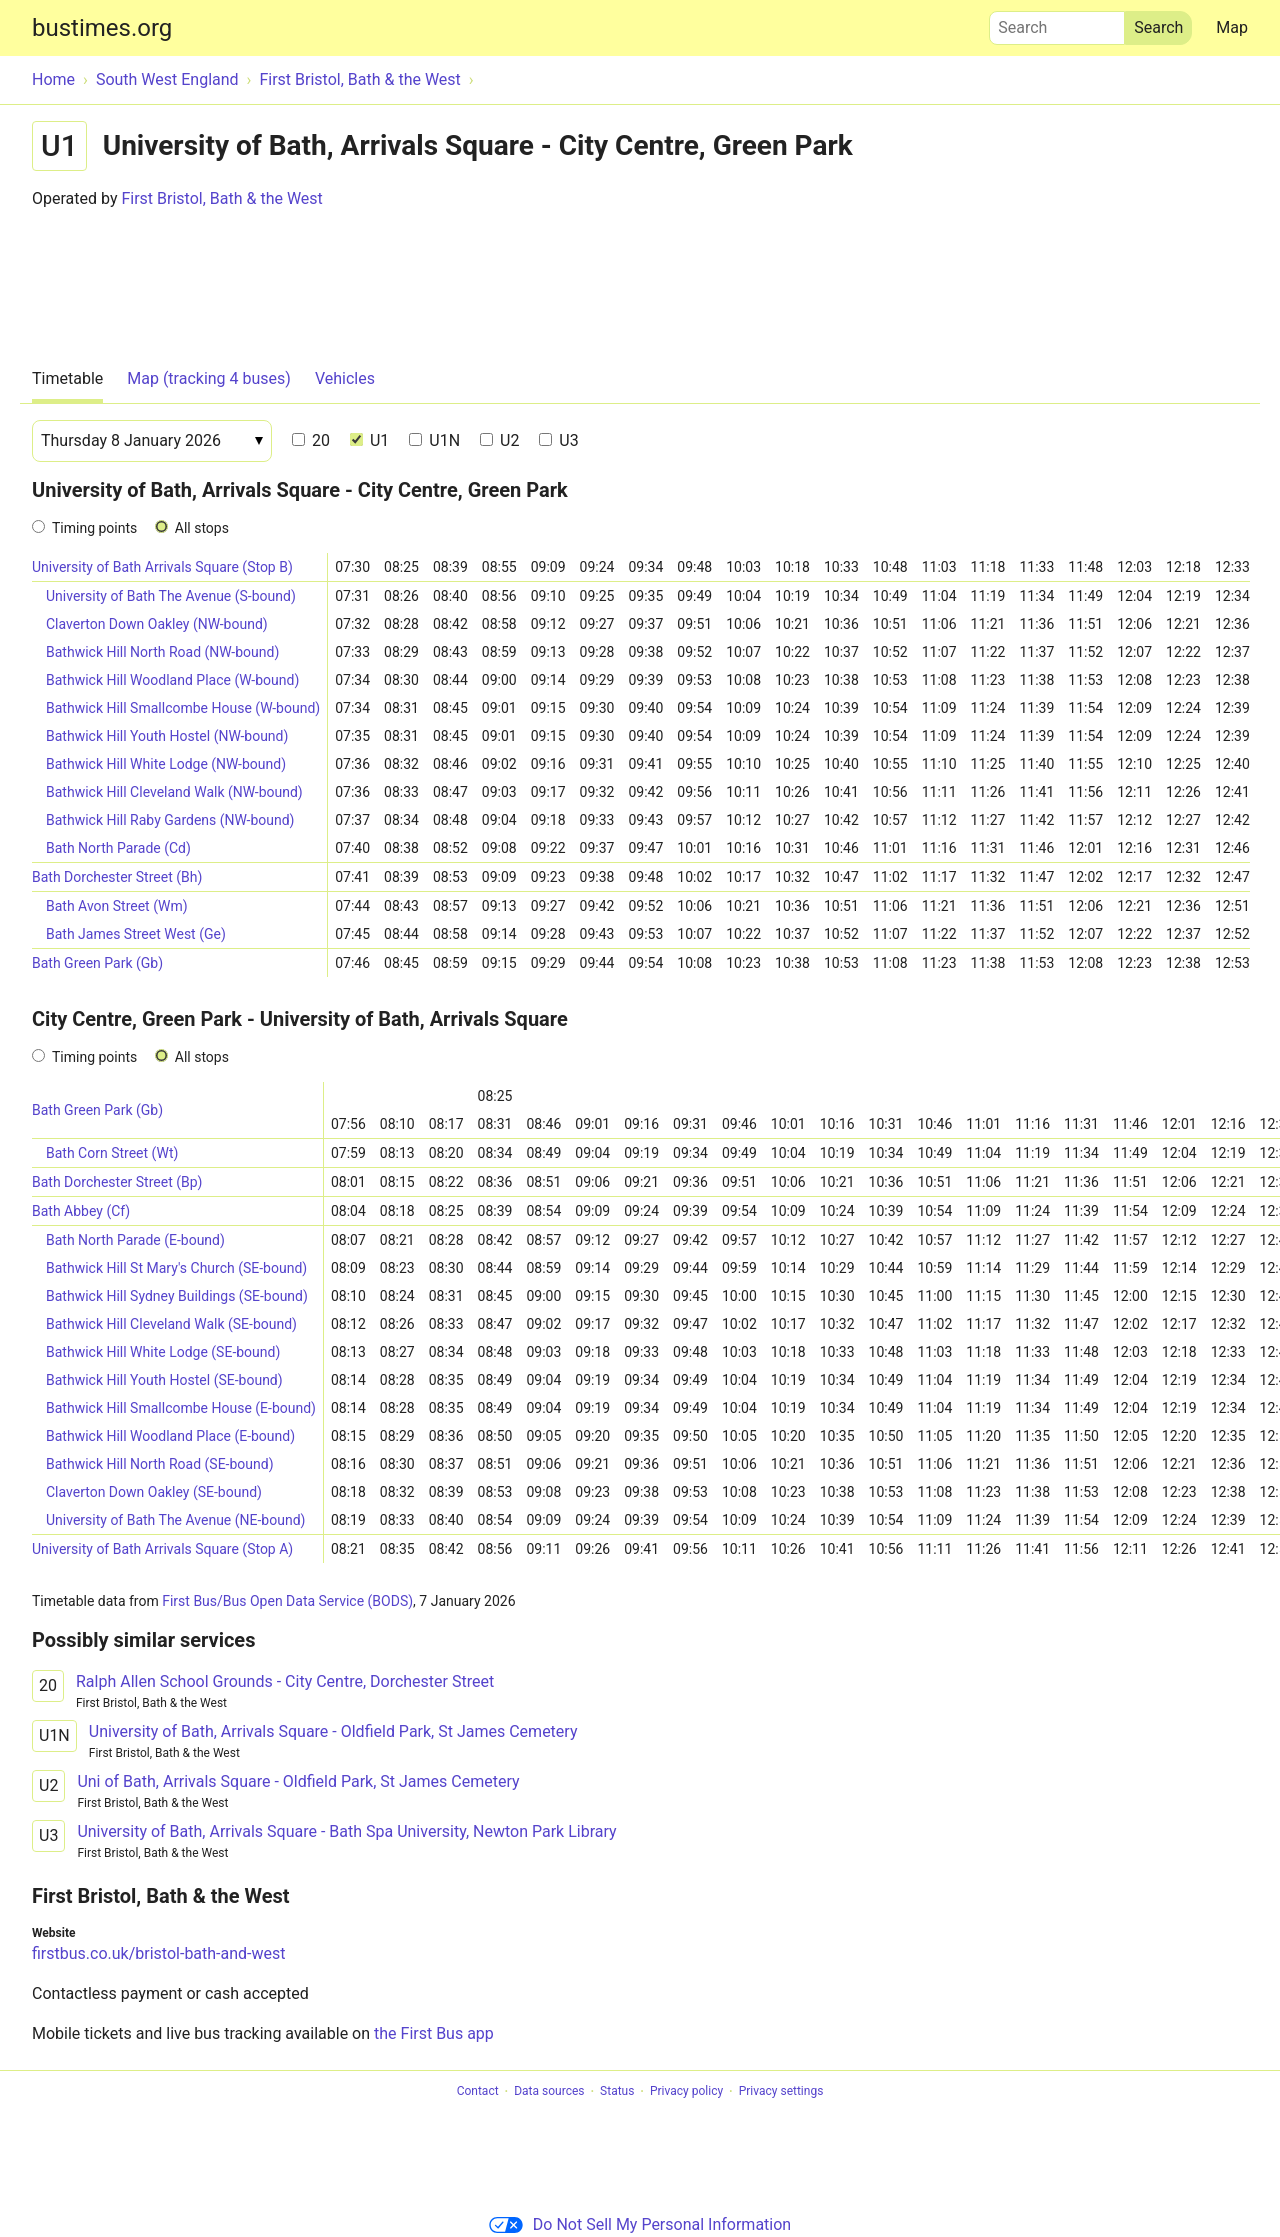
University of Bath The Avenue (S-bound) (171, 596)
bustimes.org (102, 28)
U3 (558, 440)
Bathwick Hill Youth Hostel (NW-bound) (167, 736)
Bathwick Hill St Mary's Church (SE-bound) (176, 1268)
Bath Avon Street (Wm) (117, 906)
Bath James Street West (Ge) (136, 934)
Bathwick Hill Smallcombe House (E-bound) (181, 1408)
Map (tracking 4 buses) (209, 378)
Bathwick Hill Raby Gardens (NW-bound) (170, 820)
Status (617, 2092)
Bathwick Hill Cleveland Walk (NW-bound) (174, 792)
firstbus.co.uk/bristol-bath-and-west (159, 1953)
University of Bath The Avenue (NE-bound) (175, 1520)
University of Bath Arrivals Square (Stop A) (162, 1549)
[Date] (152, 441)
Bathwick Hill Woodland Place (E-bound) (170, 1436)
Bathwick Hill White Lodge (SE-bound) (163, 1352)
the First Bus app (434, 2033)
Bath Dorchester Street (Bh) (117, 877)
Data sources (549, 2092)
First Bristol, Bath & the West (221, 198)
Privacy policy (686, 2092)
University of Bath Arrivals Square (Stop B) (162, 567)
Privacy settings (781, 2092)
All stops (202, 528)
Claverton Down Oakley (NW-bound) (157, 624)
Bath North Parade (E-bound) (135, 1240)
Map (1232, 27)
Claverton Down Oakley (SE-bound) (154, 1492)
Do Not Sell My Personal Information (640, 2224)
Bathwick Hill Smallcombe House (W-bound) (183, 708)
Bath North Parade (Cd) (118, 848)
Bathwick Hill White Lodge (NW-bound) (166, 764)
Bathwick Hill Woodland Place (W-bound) (172, 680)
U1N (434, 440)
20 (311, 440)
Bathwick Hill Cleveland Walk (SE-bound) (171, 1324)
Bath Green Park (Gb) (97, 963)
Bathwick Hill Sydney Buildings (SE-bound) (177, 1296)
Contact (478, 2092)
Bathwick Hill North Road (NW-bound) (162, 652)
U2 (499, 440)
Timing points (94, 528)
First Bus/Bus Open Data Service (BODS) (287, 1601)
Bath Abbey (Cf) (81, 1211)
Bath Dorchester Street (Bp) (117, 1182)
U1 (369, 440)
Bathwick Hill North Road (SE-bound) (160, 1464)
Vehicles (345, 378)
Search (1057, 23)
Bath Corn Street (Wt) (112, 1153)
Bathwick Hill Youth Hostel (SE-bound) (164, 1380)
